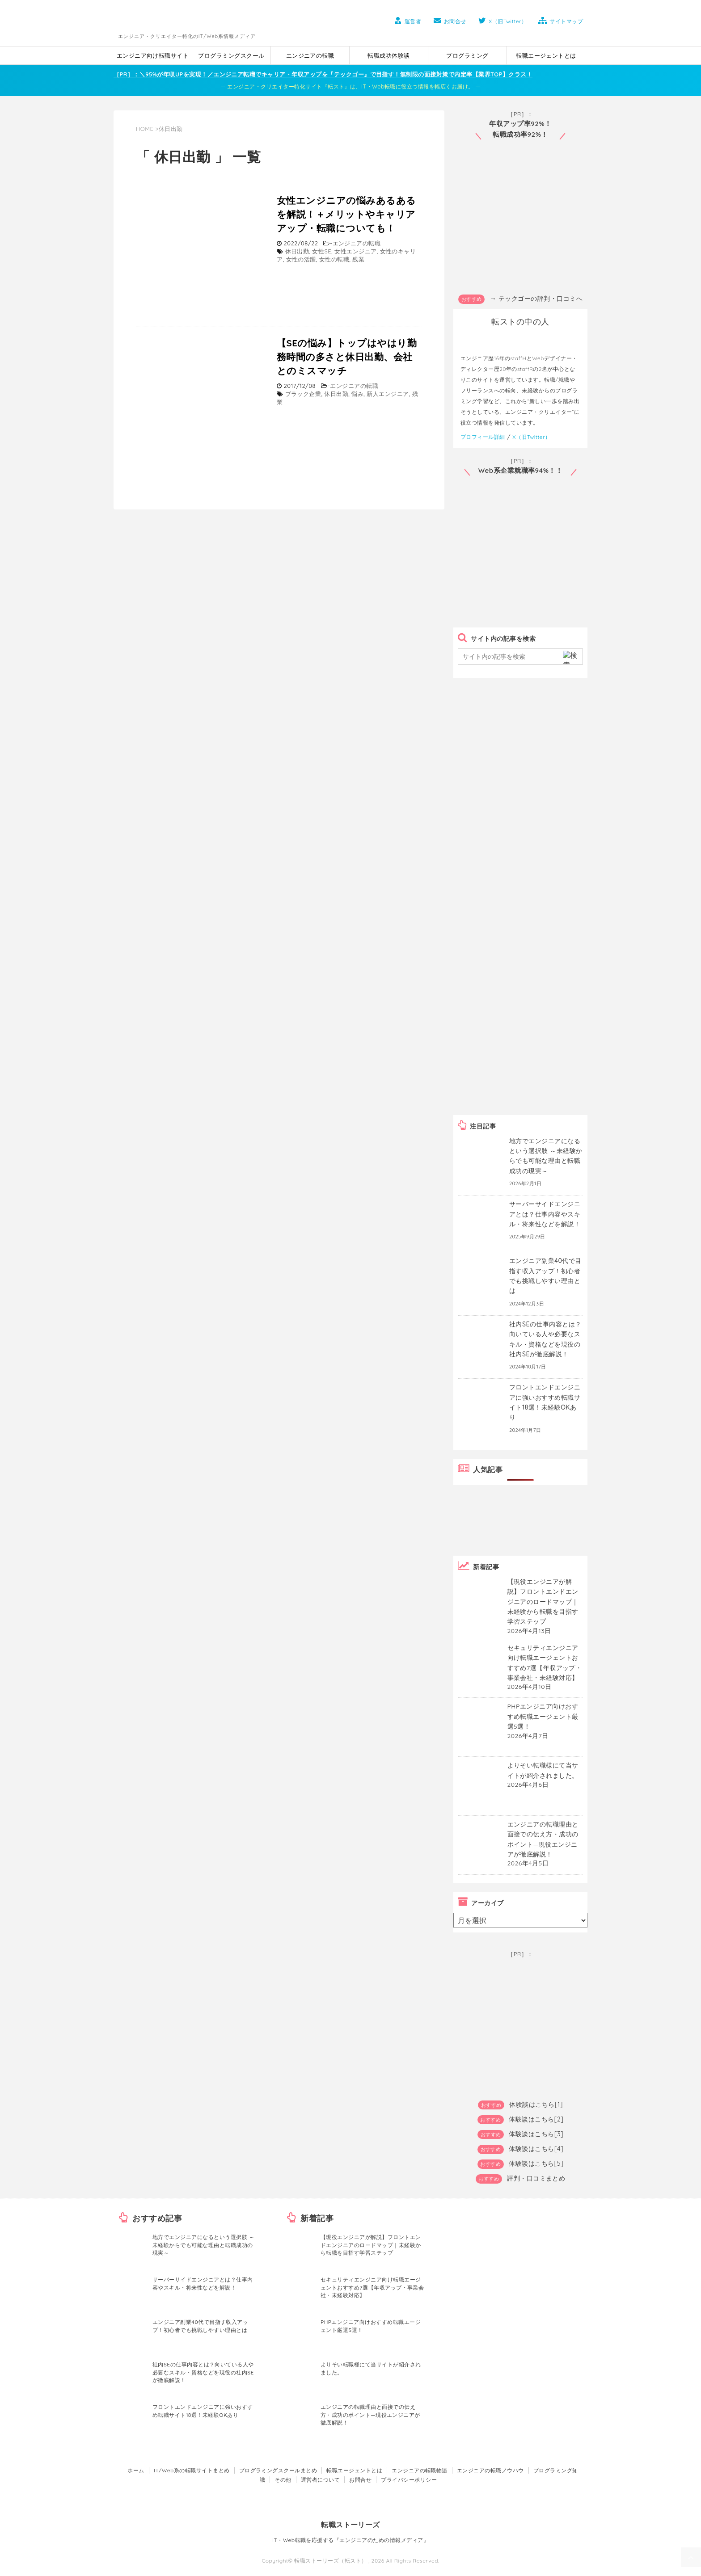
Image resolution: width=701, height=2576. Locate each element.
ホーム (135, 2470)
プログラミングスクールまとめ (278, 2470)
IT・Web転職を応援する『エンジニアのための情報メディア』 (350, 2540)
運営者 (406, 21)
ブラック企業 (303, 393)
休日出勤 (297, 251)
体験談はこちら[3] (536, 2134)
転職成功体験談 (388, 55)
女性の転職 (334, 259)
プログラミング (467, 55)
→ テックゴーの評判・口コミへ (536, 299)
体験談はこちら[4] (536, 2149)
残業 (358, 259)
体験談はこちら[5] (536, 2163)
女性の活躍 (301, 259)
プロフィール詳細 (482, 437)
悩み (357, 393)
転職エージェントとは (546, 55)
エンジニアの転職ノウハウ (490, 2470)
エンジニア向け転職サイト (153, 55)
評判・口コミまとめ (536, 2178)
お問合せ (448, 21)
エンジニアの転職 (310, 55)
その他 (282, 2479)
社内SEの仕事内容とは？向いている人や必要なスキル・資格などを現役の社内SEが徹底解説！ (203, 2372)
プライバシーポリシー (409, 2479)
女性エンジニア (355, 251)
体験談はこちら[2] (536, 2119)
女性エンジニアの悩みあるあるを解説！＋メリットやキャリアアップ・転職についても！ (346, 214)
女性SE (321, 251)
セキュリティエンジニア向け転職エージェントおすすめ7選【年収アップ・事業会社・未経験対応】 (372, 2287)
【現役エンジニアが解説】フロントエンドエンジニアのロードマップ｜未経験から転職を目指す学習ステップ (371, 2245)
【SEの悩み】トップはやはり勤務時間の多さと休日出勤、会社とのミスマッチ (347, 356)
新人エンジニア (388, 393)
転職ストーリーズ (350, 2524)
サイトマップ (559, 21)
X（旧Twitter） (501, 21)
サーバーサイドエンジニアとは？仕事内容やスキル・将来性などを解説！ (544, 1214)
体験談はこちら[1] (536, 2104)
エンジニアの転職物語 (420, 2470)
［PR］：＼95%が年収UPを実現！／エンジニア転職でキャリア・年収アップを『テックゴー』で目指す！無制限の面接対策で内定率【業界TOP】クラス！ (323, 74)
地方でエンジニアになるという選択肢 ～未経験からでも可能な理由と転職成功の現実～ (203, 2245)
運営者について (320, 2479)
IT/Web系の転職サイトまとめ (192, 2470)
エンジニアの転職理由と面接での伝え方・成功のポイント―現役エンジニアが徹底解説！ (370, 2414)
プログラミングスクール (231, 55)
